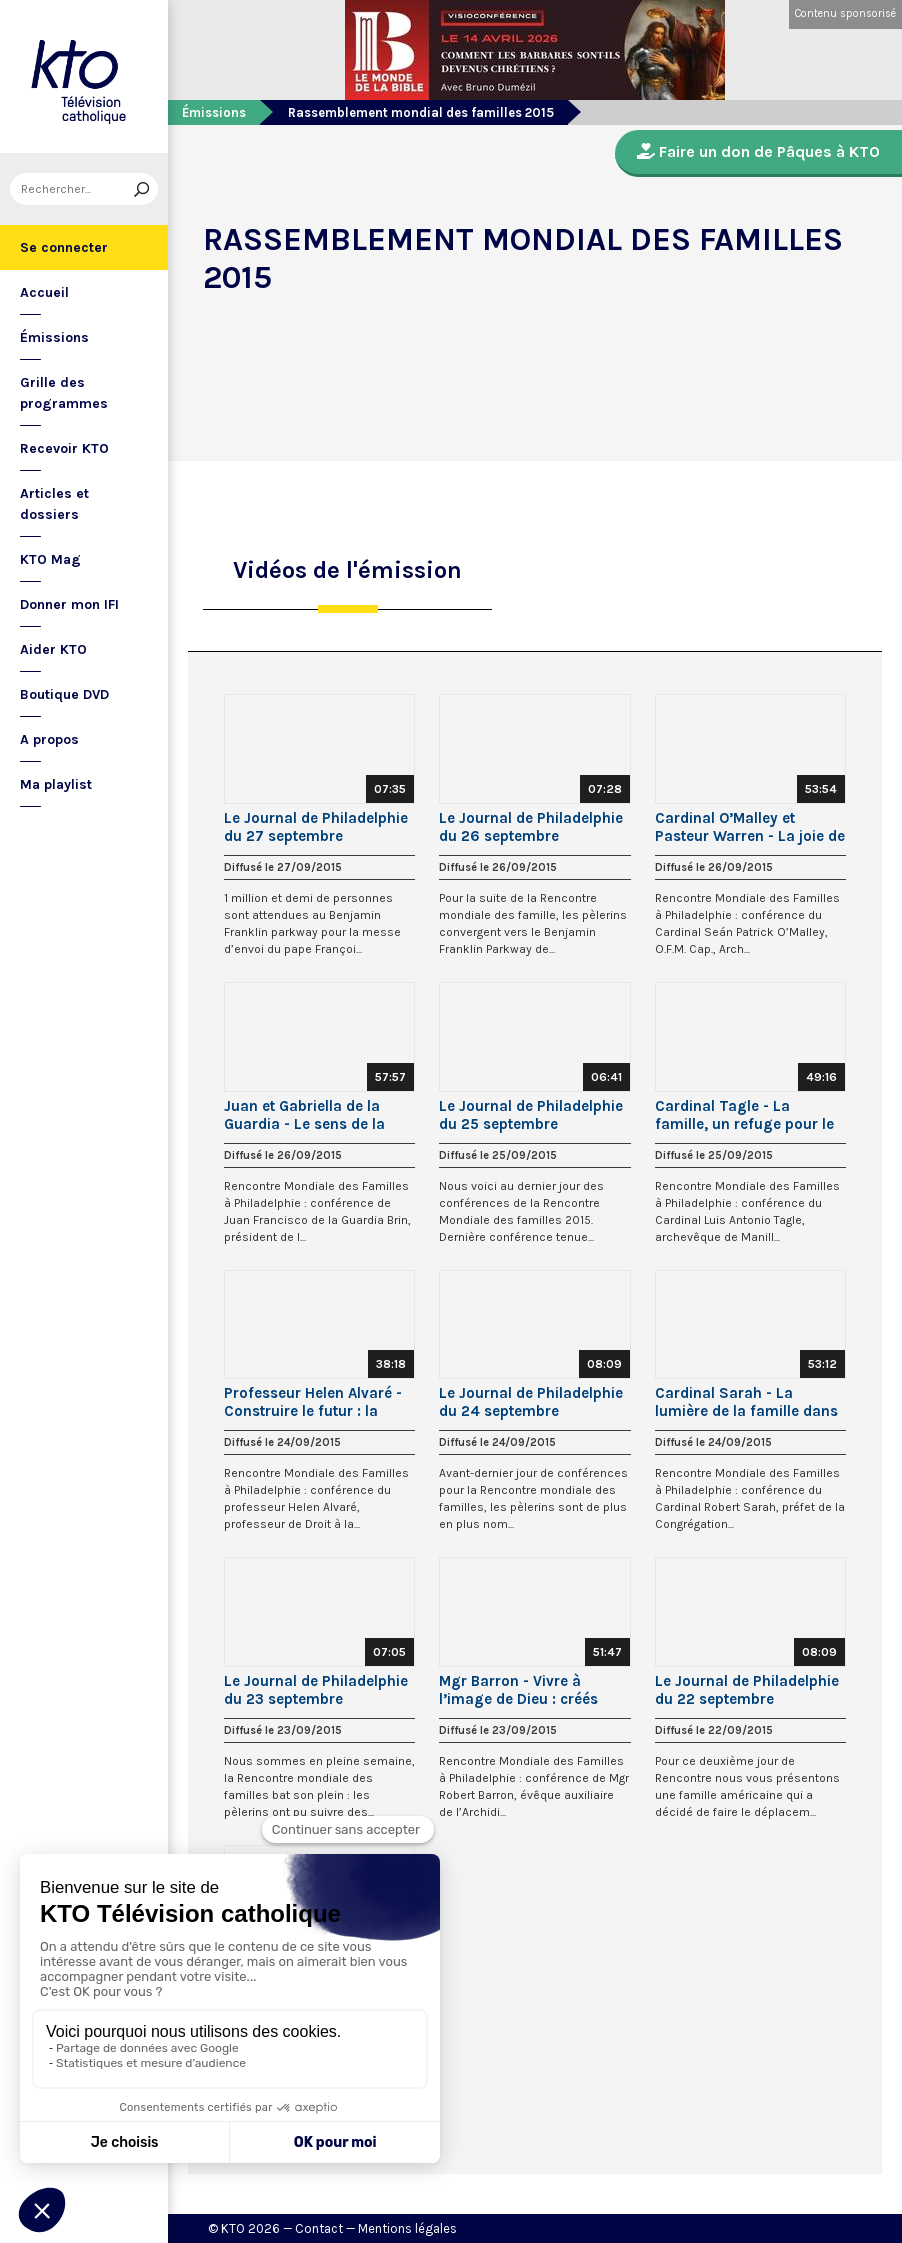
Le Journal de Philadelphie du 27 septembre (316, 827)
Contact (319, 2228)
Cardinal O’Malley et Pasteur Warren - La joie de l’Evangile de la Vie (750, 827)
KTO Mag (50, 559)
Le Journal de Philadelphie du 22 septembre (747, 1690)
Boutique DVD (64, 694)
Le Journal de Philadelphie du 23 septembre (316, 1690)
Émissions (54, 337)
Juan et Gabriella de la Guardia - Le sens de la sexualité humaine (304, 1115)
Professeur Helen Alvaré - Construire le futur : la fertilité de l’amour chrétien (319, 1402)
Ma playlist (56, 784)
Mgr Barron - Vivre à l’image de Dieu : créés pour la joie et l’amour (518, 1690)
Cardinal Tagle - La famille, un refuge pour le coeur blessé (744, 1115)
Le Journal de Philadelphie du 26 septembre (531, 827)
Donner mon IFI (69, 604)
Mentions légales (407, 2228)
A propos (49, 739)
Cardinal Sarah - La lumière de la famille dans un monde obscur (746, 1402)
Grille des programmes (64, 393)
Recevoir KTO (64, 448)
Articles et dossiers (54, 504)
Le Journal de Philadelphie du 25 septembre (531, 1115)
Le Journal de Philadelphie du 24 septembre (531, 1402)
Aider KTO (53, 649)
